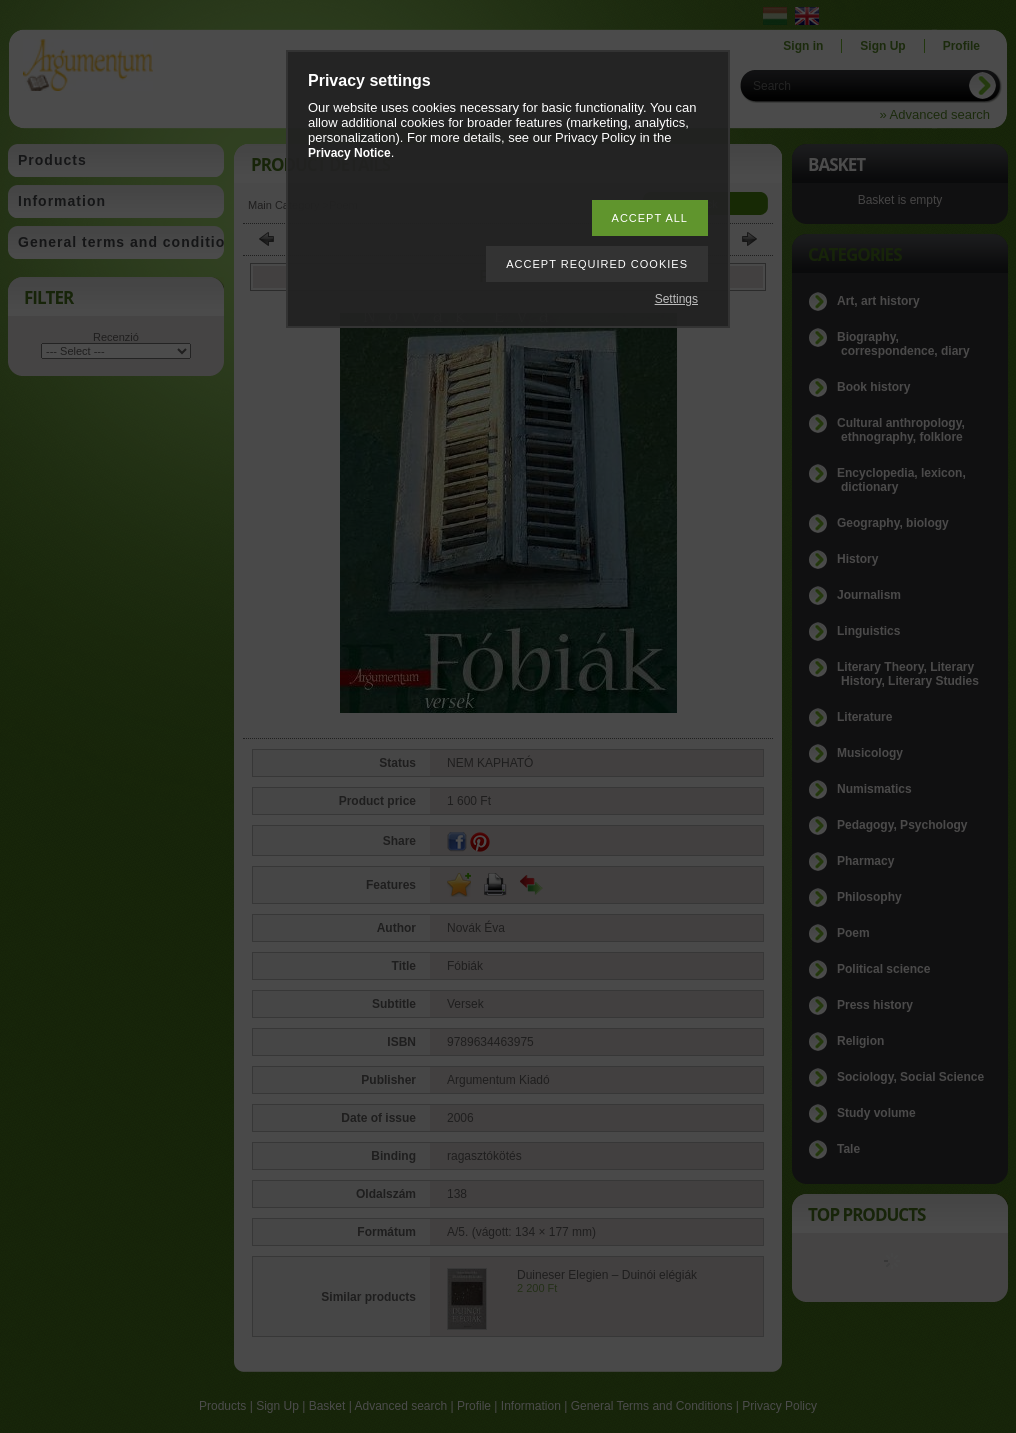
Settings (676, 299)
